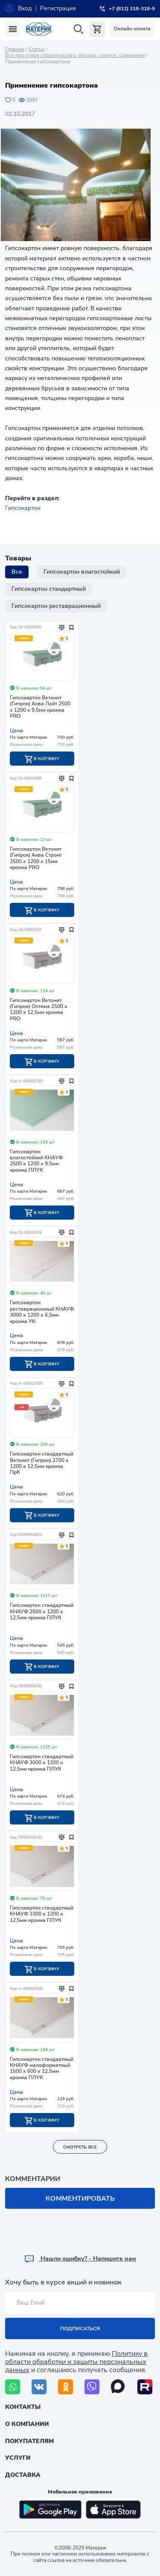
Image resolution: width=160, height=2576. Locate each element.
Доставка (23, 2475)
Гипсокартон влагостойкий (82, 572)
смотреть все (80, 2147)
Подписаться (80, 2328)
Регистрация (58, 8)
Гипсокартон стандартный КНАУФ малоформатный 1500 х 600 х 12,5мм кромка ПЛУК (41, 2068)
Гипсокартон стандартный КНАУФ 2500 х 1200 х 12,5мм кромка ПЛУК (41, 1611)
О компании (27, 2424)
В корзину (42, 759)
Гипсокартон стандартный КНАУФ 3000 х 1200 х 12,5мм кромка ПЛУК (41, 1763)
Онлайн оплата (132, 28)
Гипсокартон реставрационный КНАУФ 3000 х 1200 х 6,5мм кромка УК (42, 1312)
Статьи (36, 49)
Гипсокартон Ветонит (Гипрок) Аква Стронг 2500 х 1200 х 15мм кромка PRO (36, 858)
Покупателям (29, 2441)
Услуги (18, 2458)
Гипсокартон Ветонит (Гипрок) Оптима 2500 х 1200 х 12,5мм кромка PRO (38, 1009)
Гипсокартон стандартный (49, 589)
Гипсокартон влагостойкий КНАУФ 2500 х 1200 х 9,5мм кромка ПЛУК (36, 1161)
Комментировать (80, 2198)
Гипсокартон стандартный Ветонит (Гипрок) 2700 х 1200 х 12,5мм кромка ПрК (41, 1463)
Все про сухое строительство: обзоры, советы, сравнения (75, 55)
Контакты (23, 2407)
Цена (16, 731)
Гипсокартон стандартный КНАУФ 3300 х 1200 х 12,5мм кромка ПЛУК (41, 1914)
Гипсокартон (23, 508)
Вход (25, 8)
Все (17, 572)
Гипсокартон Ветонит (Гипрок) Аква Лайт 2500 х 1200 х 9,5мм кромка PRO (40, 707)
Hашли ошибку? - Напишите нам (80, 2259)
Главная (14, 49)
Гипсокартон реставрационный (56, 606)
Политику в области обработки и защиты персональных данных (76, 2362)
